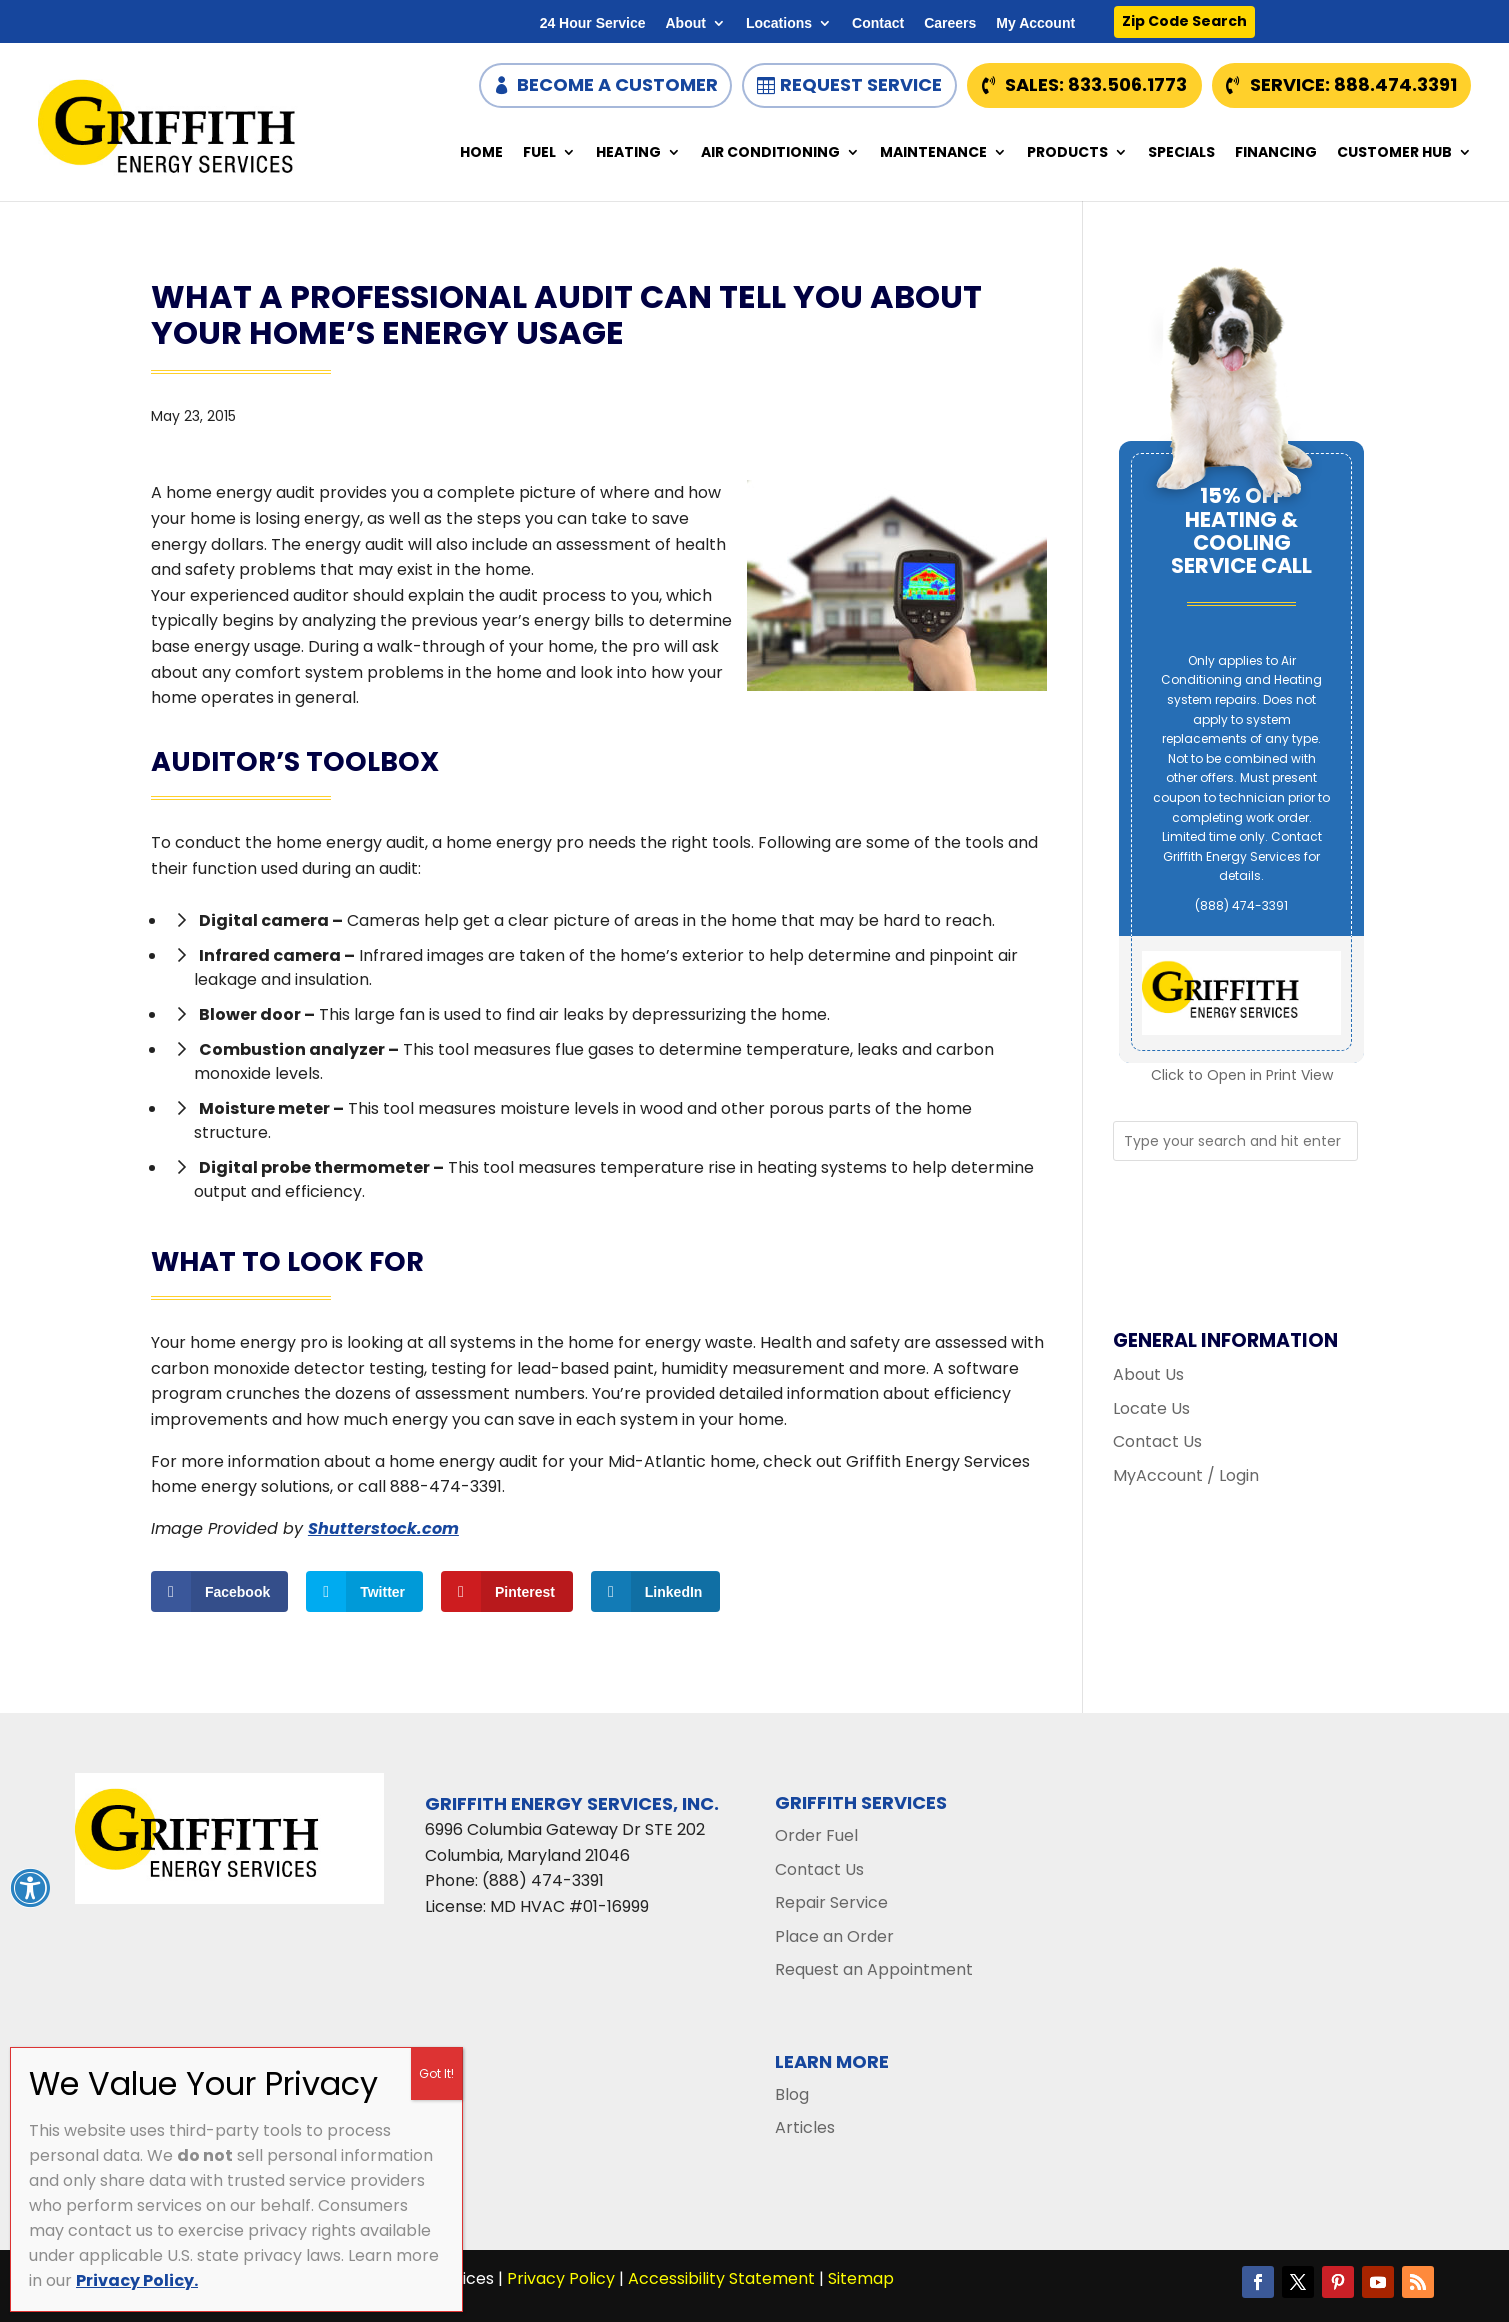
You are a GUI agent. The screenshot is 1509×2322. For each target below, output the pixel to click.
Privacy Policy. (137, 2280)
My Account (1035, 23)
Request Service (861, 84)
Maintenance (933, 153)
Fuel (539, 153)
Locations (779, 23)
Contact (878, 23)
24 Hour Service (593, 23)
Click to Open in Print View (1242, 1075)
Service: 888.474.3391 (1353, 84)
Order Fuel (816, 1835)
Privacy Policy (561, 2278)
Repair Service (831, 1902)
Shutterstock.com (383, 1528)
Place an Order (834, 1936)
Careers (950, 23)
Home (481, 153)
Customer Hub (1394, 153)
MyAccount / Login (1186, 1475)
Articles (805, 2127)
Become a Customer (617, 84)
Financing (1276, 153)
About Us (1148, 1374)
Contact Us (1157, 1441)
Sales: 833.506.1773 (1096, 84)
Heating (628, 153)
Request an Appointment (874, 1969)
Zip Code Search (1184, 21)
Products (1067, 153)
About (685, 23)
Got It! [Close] (436, 2073)
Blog (792, 2094)
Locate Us (1151, 1408)
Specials (1181, 153)
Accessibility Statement (721, 2278)
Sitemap (861, 2278)
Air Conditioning (770, 153)
